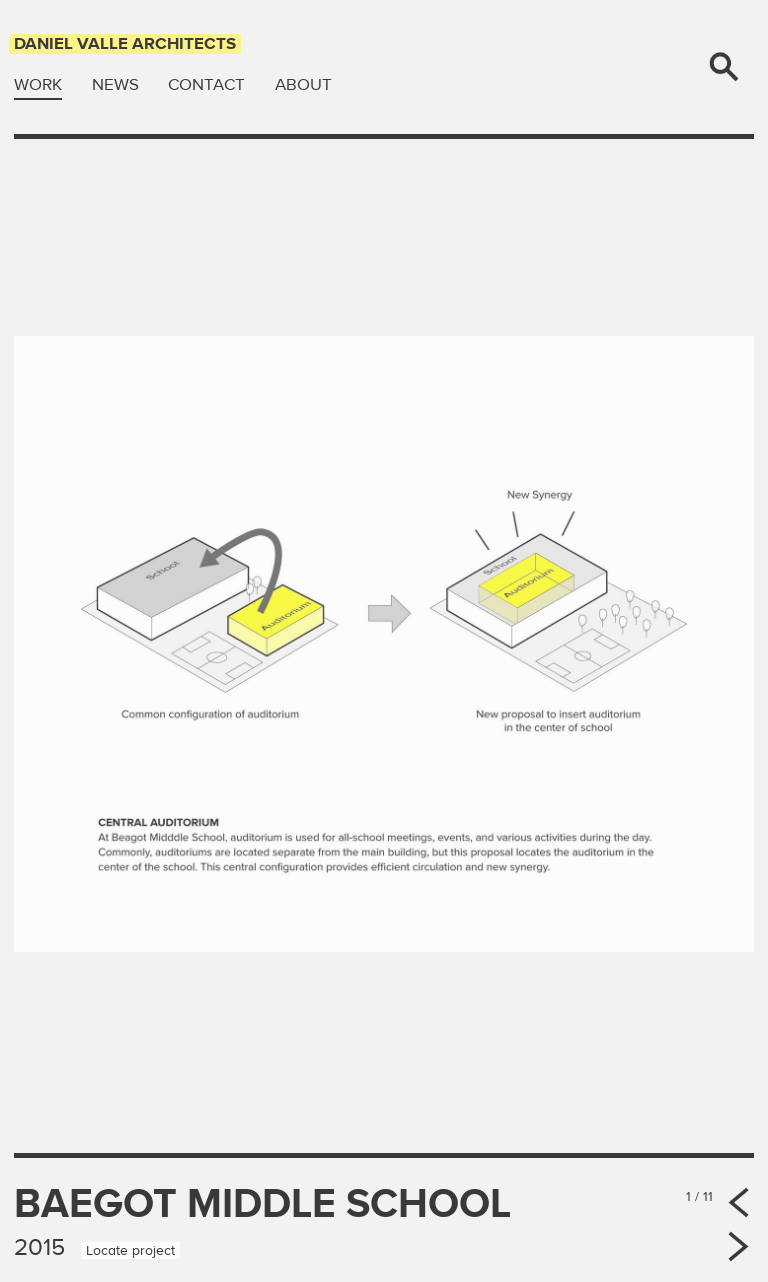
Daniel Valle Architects (125, 43)
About (303, 84)
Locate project (130, 1250)
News (115, 84)
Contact (206, 84)
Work (38, 84)
